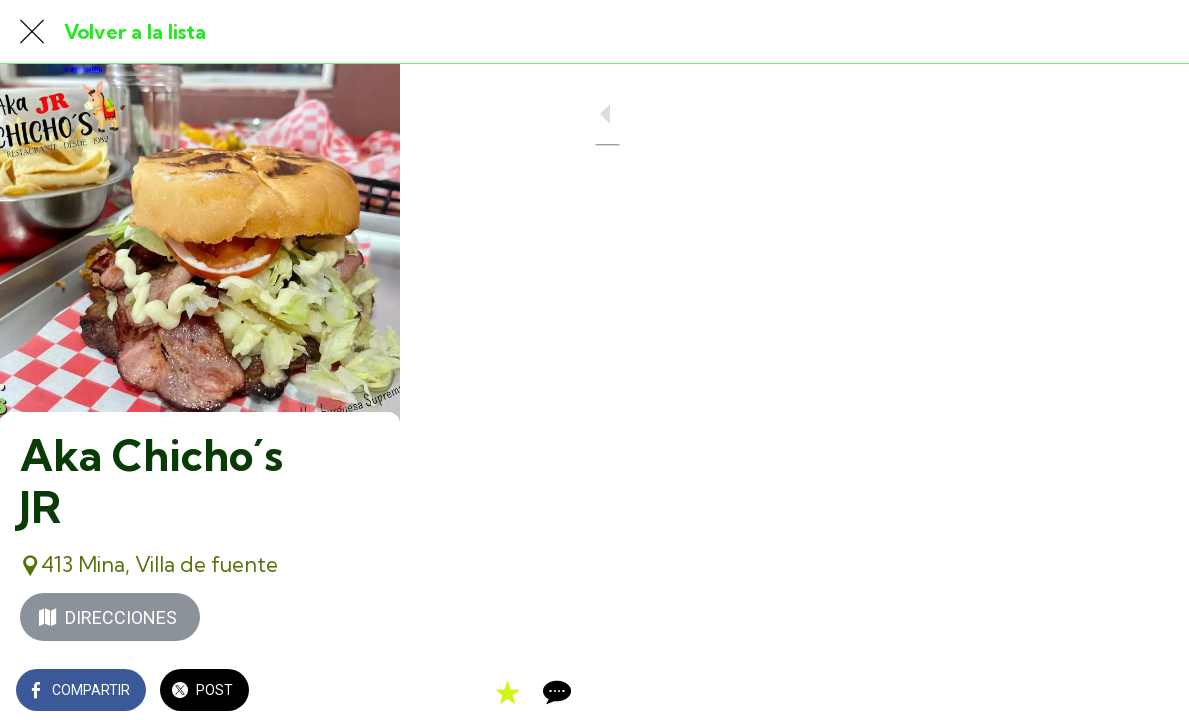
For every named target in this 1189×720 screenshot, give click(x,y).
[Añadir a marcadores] (1101, 692)
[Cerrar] (32, 32)
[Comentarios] (1149, 692)
